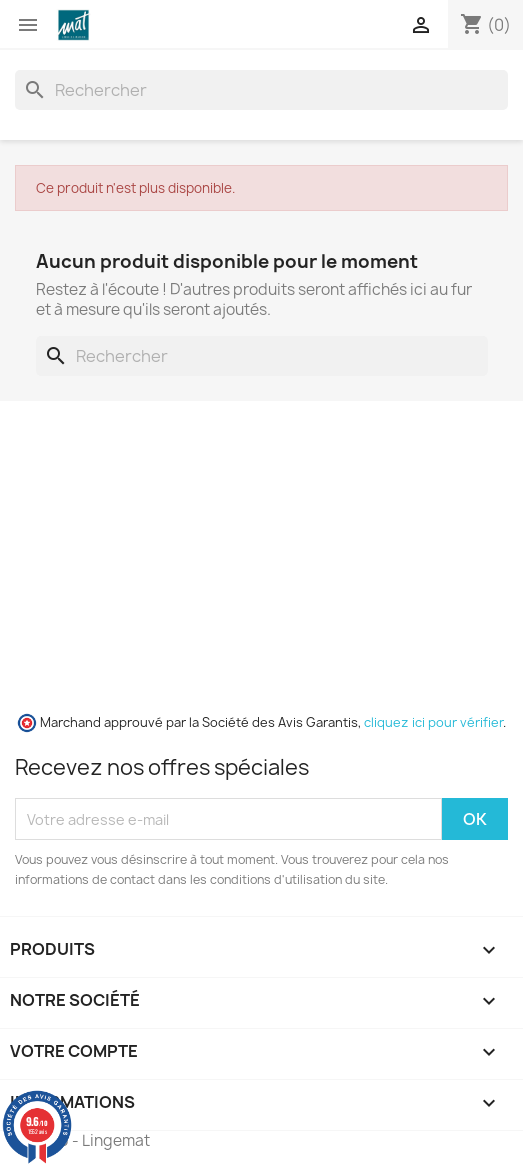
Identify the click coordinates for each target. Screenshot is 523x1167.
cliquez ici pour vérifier (433, 722)
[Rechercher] (261, 90)
